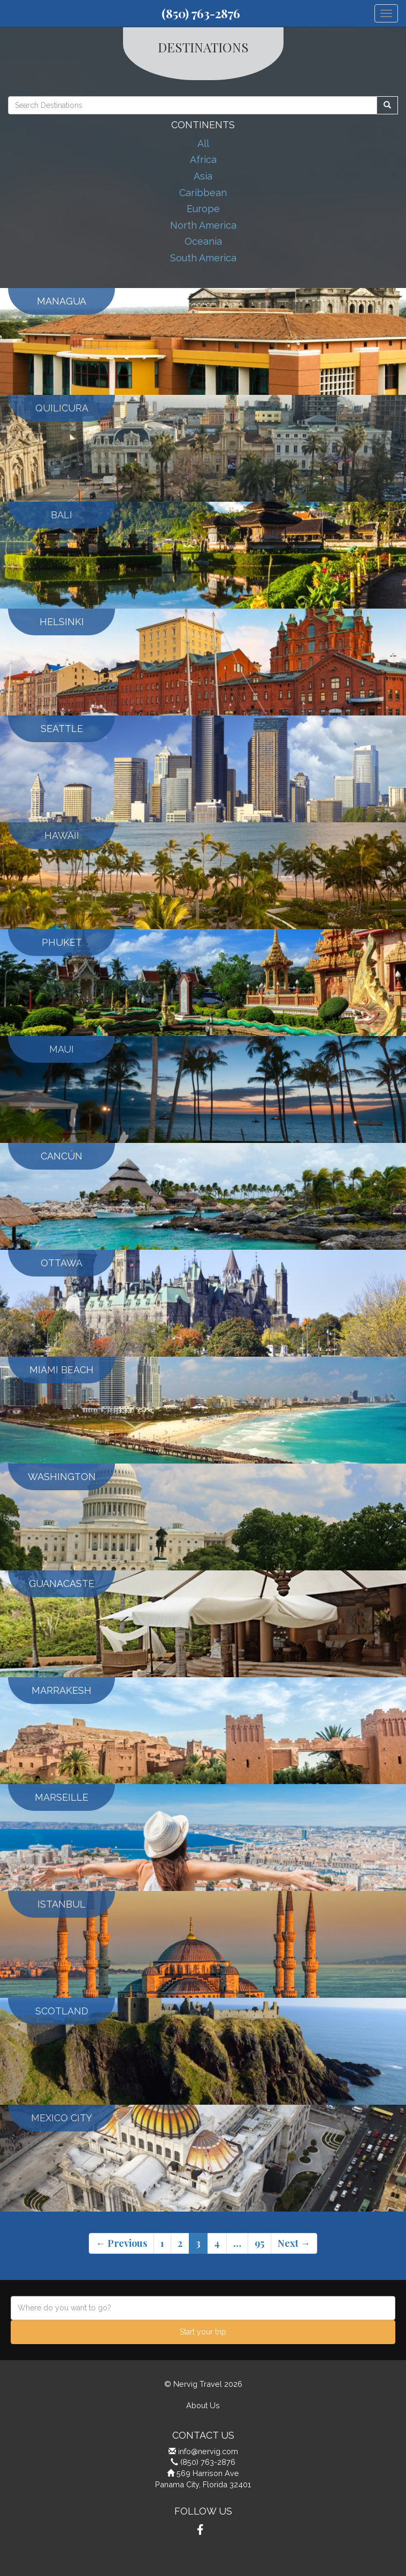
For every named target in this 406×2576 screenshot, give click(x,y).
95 (259, 2243)
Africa (203, 159)
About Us (203, 2405)
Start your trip (203, 2332)
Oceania (203, 241)
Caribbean (203, 192)
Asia (203, 176)
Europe (203, 208)
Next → (294, 2243)
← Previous (121, 2243)
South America (203, 257)
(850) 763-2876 (201, 13)
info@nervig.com (208, 2451)
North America (203, 225)
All (203, 143)
